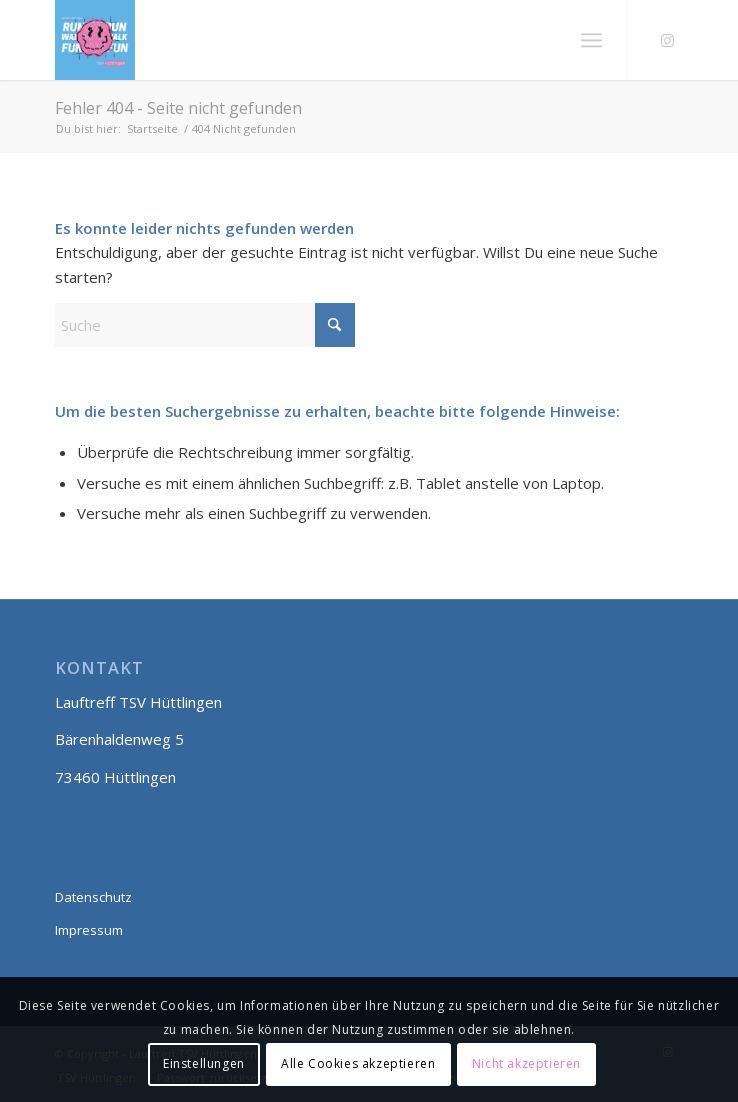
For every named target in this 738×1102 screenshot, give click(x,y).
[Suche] (205, 325)
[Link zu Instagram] (668, 40)
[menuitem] (591, 40)
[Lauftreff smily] (306, 40)
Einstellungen (204, 1063)
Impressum (89, 930)
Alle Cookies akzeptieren (358, 1063)
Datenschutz (93, 897)
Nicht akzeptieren (526, 1063)
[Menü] (591, 40)
